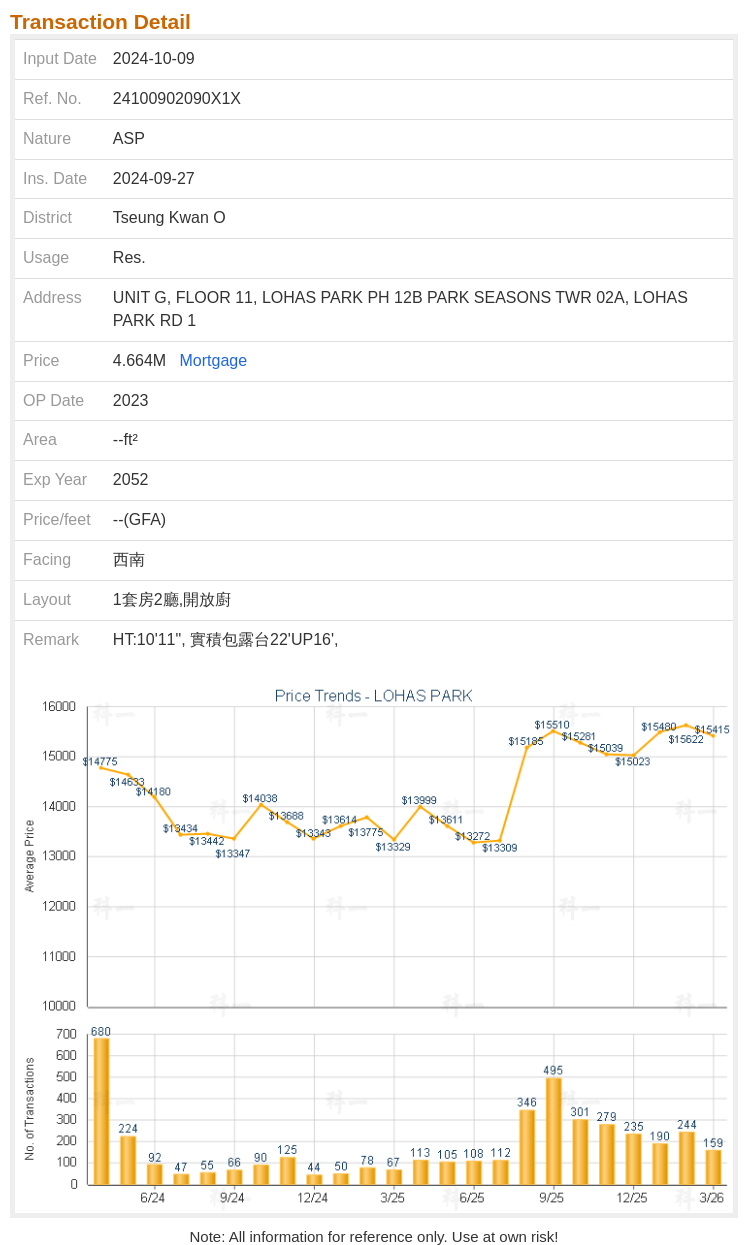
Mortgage (214, 360)
